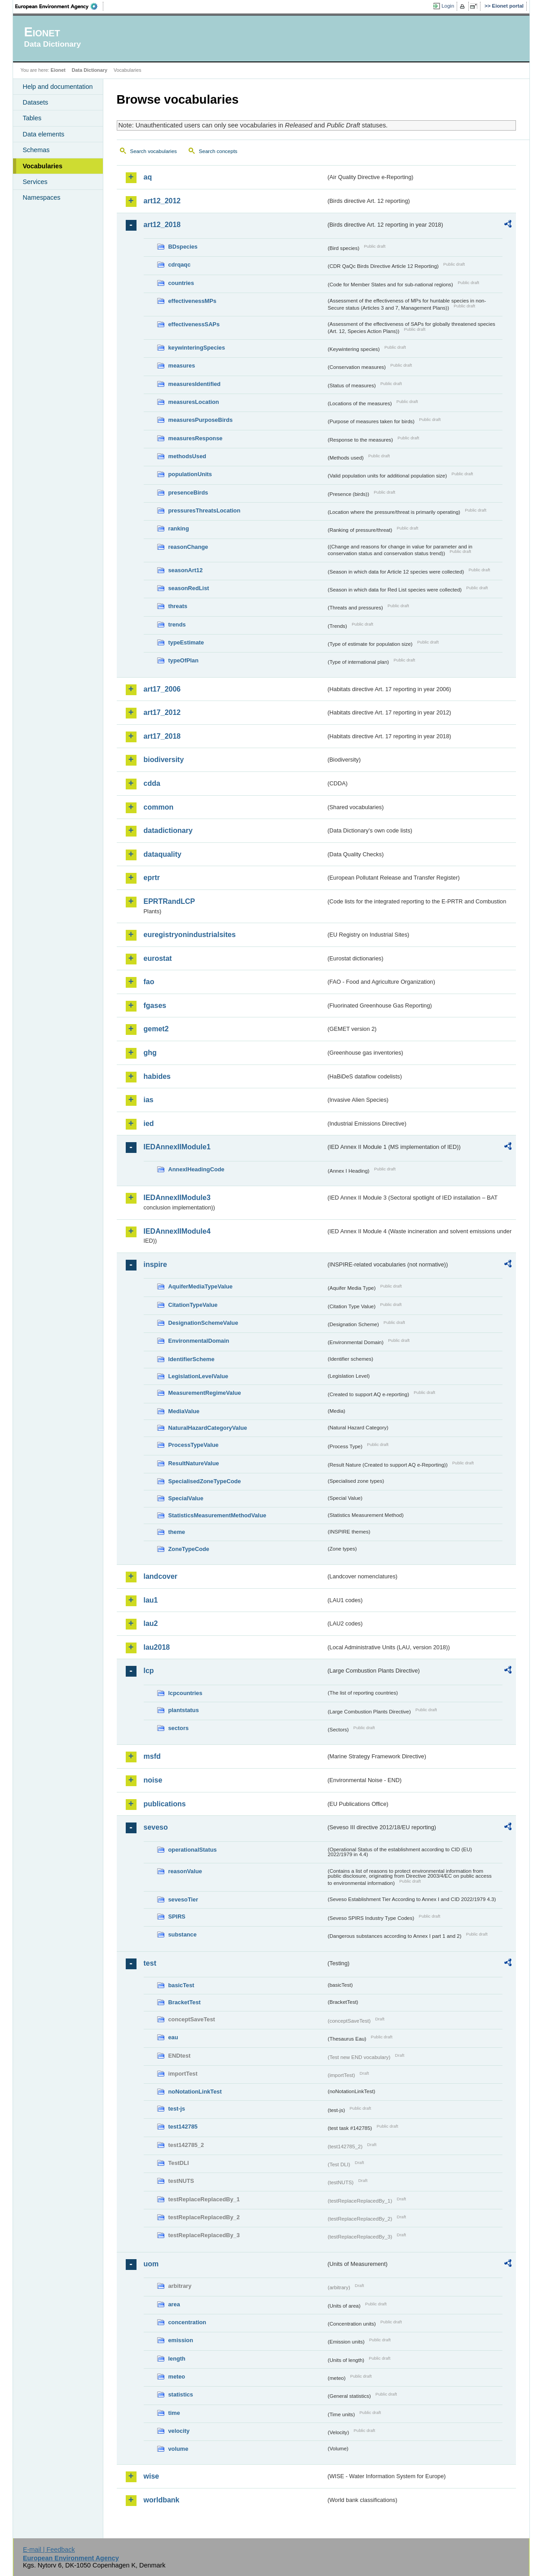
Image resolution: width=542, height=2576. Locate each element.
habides (157, 1076)
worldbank (162, 2500)
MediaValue (184, 1411)
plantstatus (183, 1710)
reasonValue (185, 1871)
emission (180, 2340)
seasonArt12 (185, 570)
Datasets (35, 102)
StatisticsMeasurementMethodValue (217, 1515)
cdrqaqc (179, 264)
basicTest (181, 1985)
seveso (156, 1827)
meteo (176, 2376)
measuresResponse (195, 438)
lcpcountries (185, 1693)
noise (153, 1780)
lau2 (151, 1623)
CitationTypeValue (193, 1304)
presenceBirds (188, 492)
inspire (155, 1264)
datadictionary (168, 830)
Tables (32, 118)
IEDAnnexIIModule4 (177, 1231)
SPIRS (176, 1916)
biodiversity (164, 759)
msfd (152, 1756)
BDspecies (183, 246)
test (150, 1963)
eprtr (152, 877)
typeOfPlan (183, 660)
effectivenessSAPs (194, 324)
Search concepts (218, 151)
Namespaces (42, 197)
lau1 (151, 1600)
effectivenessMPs (192, 301)
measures (181, 365)
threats (178, 606)
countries (181, 283)
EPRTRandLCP (169, 901)
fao (149, 982)
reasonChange (188, 546)
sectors (178, 1728)
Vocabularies (43, 166)
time (174, 2413)
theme (176, 1532)
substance (182, 1934)
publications (165, 1804)
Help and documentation (58, 86)
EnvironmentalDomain (198, 1340)
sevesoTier (183, 1899)
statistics (180, 2394)
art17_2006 (162, 689)
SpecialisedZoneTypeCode (204, 1481)
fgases (155, 1005)
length (176, 2358)
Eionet (58, 70)
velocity (179, 2430)
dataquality (162, 854)
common (159, 807)
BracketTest (184, 2002)
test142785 (183, 2126)
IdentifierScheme (191, 1359)
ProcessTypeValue (193, 1444)
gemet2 (156, 1029)
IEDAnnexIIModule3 (177, 1197)
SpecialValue (185, 1498)
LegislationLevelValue (198, 1376)
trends (177, 624)
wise (151, 2476)
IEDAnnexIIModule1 (177, 1147)
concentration (187, 2322)
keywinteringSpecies (196, 347)
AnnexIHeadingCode (196, 1169)
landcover (161, 1576)
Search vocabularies (153, 151)
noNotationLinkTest (195, 2091)
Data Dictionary (89, 70)
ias (149, 1100)
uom (151, 2264)
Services (35, 181)
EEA (59, 6)
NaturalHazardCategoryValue (207, 1427)
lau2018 (157, 1647)
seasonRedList (188, 588)
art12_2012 (162, 201)
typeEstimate (186, 642)
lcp (149, 1670)
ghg (150, 1052)
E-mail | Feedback (49, 2549)
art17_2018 (162, 736)
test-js (176, 2108)
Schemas (36, 149)
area (174, 2304)
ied (149, 1123)
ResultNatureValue (193, 1463)
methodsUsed (187, 456)
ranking (178, 528)
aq (148, 177)
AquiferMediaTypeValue (200, 1286)
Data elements (44, 134)
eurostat (158, 958)
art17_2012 (162, 712)
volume (178, 2448)
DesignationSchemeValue (203, 1322)
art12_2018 (162, 224)
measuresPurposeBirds (200, 419)
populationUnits (190, 474)
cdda (152, 783)
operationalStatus (192, 1849)
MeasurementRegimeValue (204, 1392)
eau (173, 2037)
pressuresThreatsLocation (204, 510)
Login (447, 6)
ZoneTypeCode (188, 1549)
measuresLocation (193, 402)
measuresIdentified (194, 384)
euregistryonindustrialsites (190, 934)
